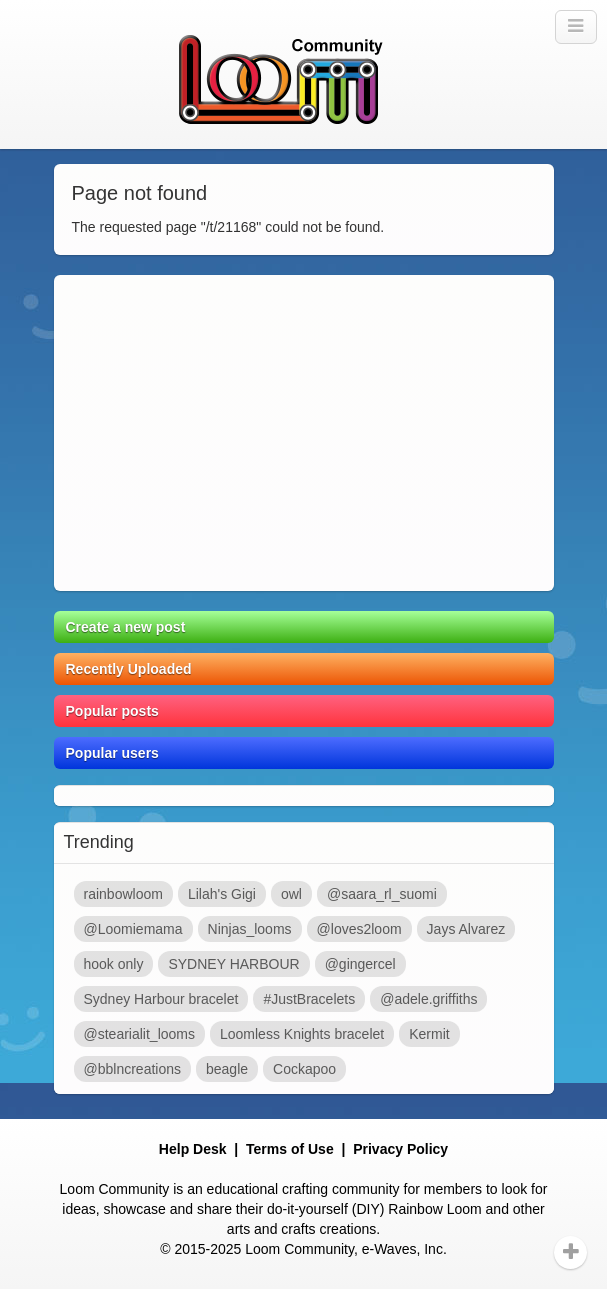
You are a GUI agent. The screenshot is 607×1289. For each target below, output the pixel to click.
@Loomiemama (133, 929)
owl (291, 894)
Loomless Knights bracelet (302, 1034)
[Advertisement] (304, 433)
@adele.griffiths (428, 999)
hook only (114, 964)
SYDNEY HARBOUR (233, 964)
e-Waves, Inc (402, 1249)
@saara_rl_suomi (382, 894)
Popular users (112, 753)
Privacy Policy (400, 1149)
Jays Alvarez (466, 929)
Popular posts (112, 711)
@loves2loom (359, 929)
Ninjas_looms (250, 929)
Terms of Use (290, 1149)
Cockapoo (304, 1069)
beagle (227, 1069)
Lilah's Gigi (222, 894)
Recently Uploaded (129, 669)
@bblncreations (133, 1069)
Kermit (429, 1034)
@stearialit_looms (139, 1034)
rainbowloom (123, 894)
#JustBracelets (309, 999)
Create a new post (126, 627)
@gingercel (360, 964)
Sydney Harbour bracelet (161, 999)
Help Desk (193, 1149)
